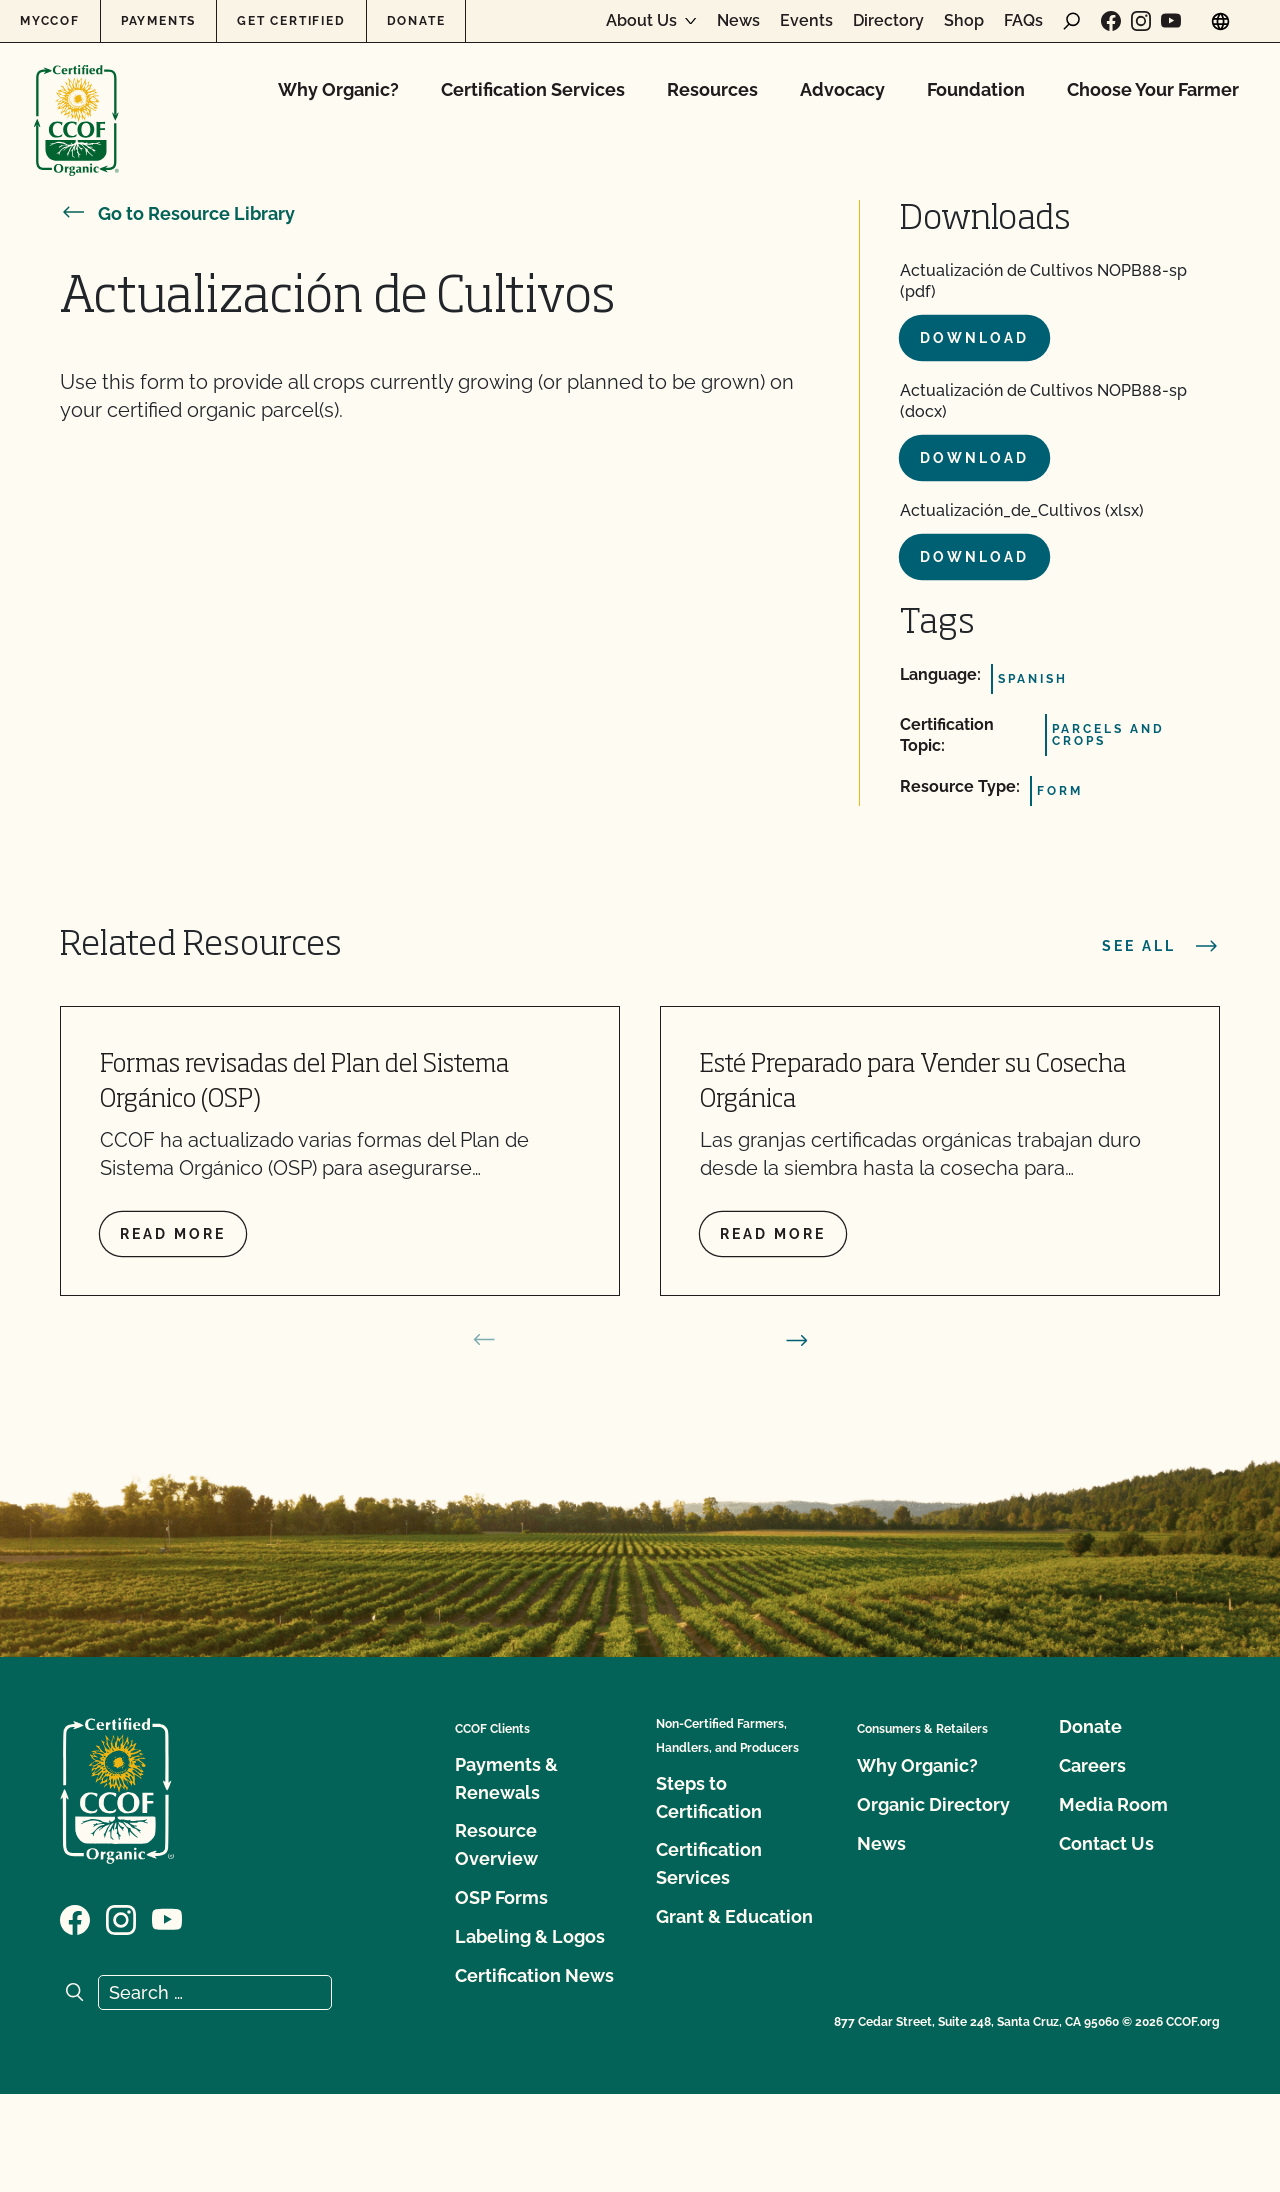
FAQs (1023, 21)
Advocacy (842, 89)
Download (974, 338)
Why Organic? (338, 89)
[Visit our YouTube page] (1171, 21)
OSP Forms (501, 1897)
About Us (641, 21)
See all (1161, 946)
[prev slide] (484, 1340)
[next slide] (797, 1340)
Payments (158, 21)
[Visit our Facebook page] (1111, 21)
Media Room (1113, 1804)
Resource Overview (496, 1844)
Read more (173, 1234)
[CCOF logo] (76, 99)
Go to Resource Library (177, 213)
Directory (888, 21)
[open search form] (1072, 21)
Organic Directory (933, 1804)
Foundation (976, 89)
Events (806, 21)
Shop (964, 21)
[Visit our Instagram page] (1141, 21)
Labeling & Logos (530, 1936)
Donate (416, 21)
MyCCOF (50, 21)
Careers (1092, 1765)
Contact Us (1106, 1843)
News (738, 21)
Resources (712, 89)
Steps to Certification (709, 1797)
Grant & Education (734, 1916)
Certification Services (533, 89)
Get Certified (291, 21)
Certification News (534, 1975)
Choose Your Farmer (1153, 89)
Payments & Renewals (506, 1778)
